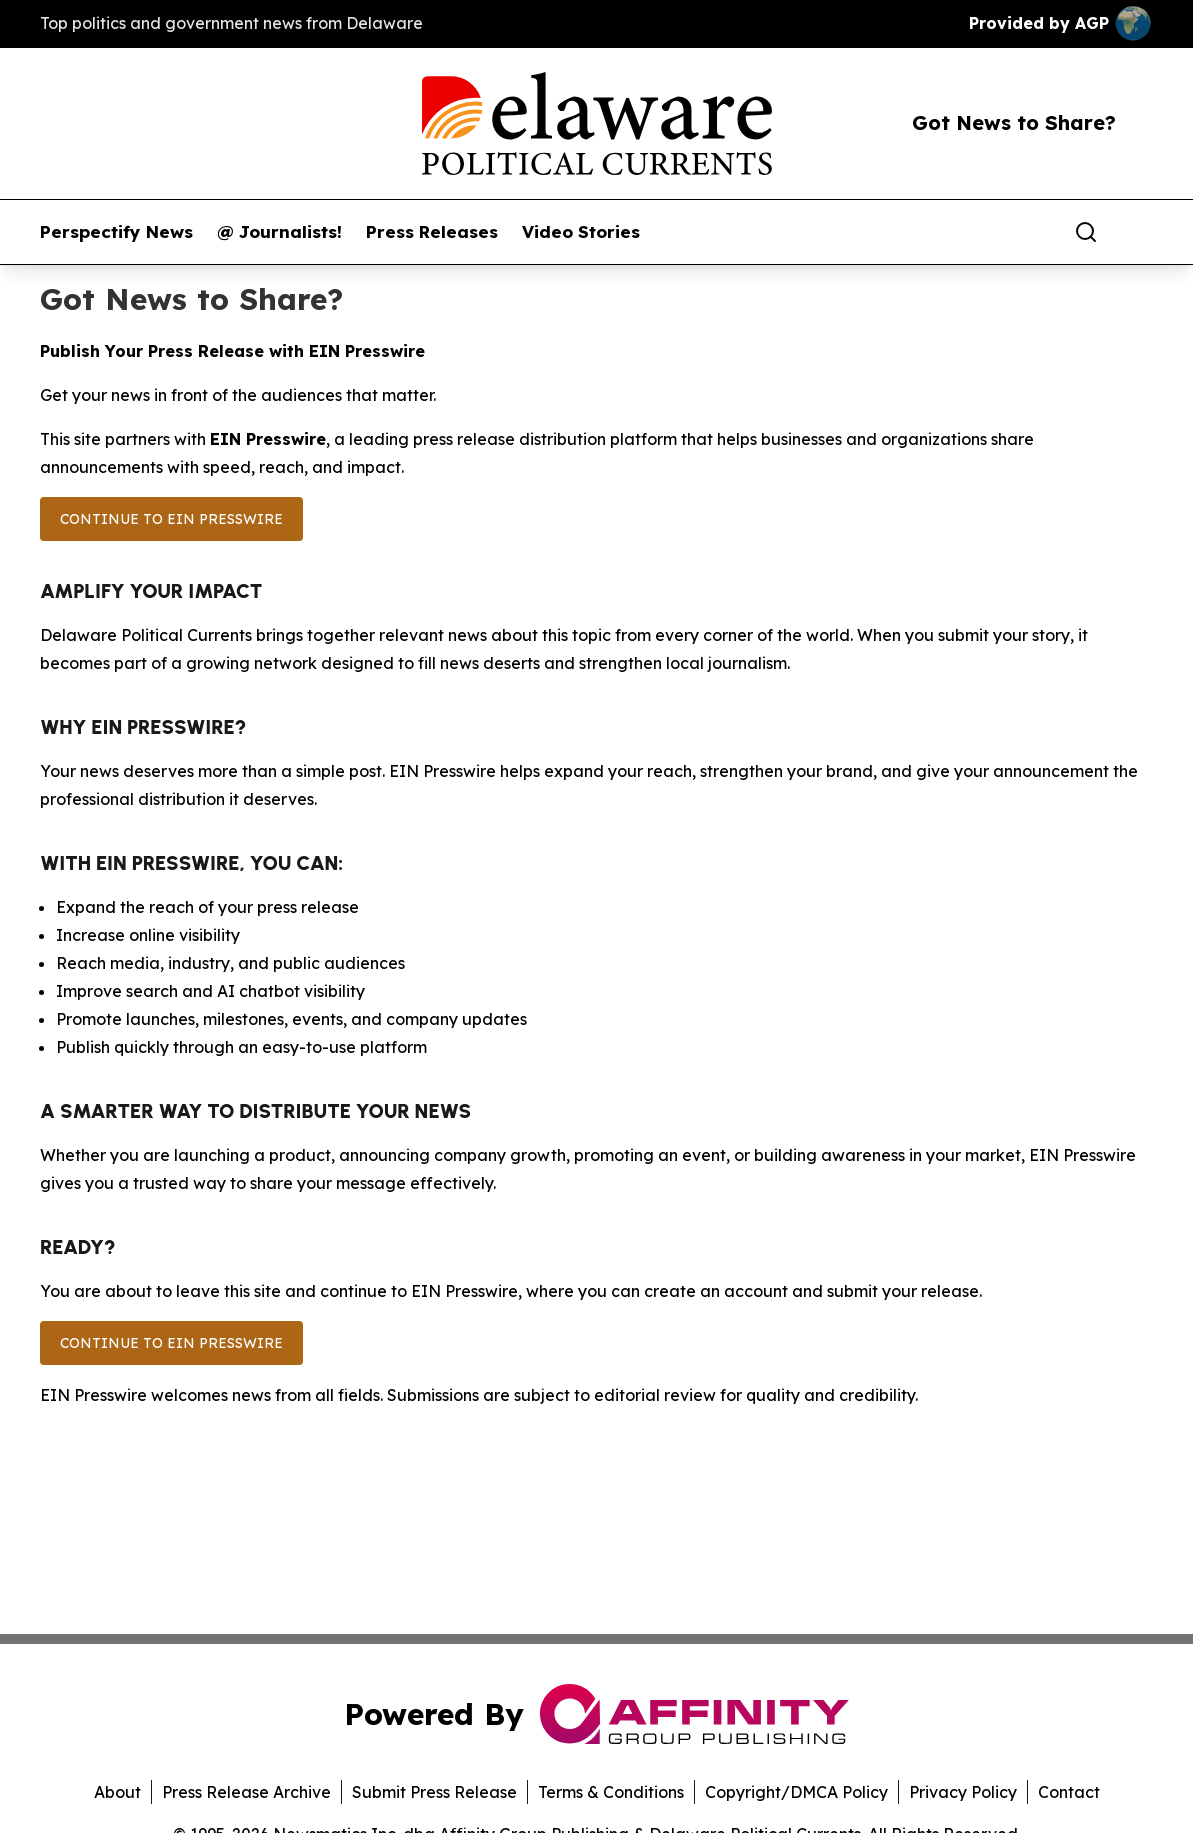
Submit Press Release (434, 1792)
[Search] (1086, 232)
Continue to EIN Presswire (171, 519)
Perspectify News (116, 232)
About (117, 1792)
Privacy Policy (963, 1792)
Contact (1069, 1792)
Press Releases (432, 232)
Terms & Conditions (611, 1792)
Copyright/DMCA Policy (796, 1792)
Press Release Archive (246, 1792)
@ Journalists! (279, 232)
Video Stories (581, 232)
